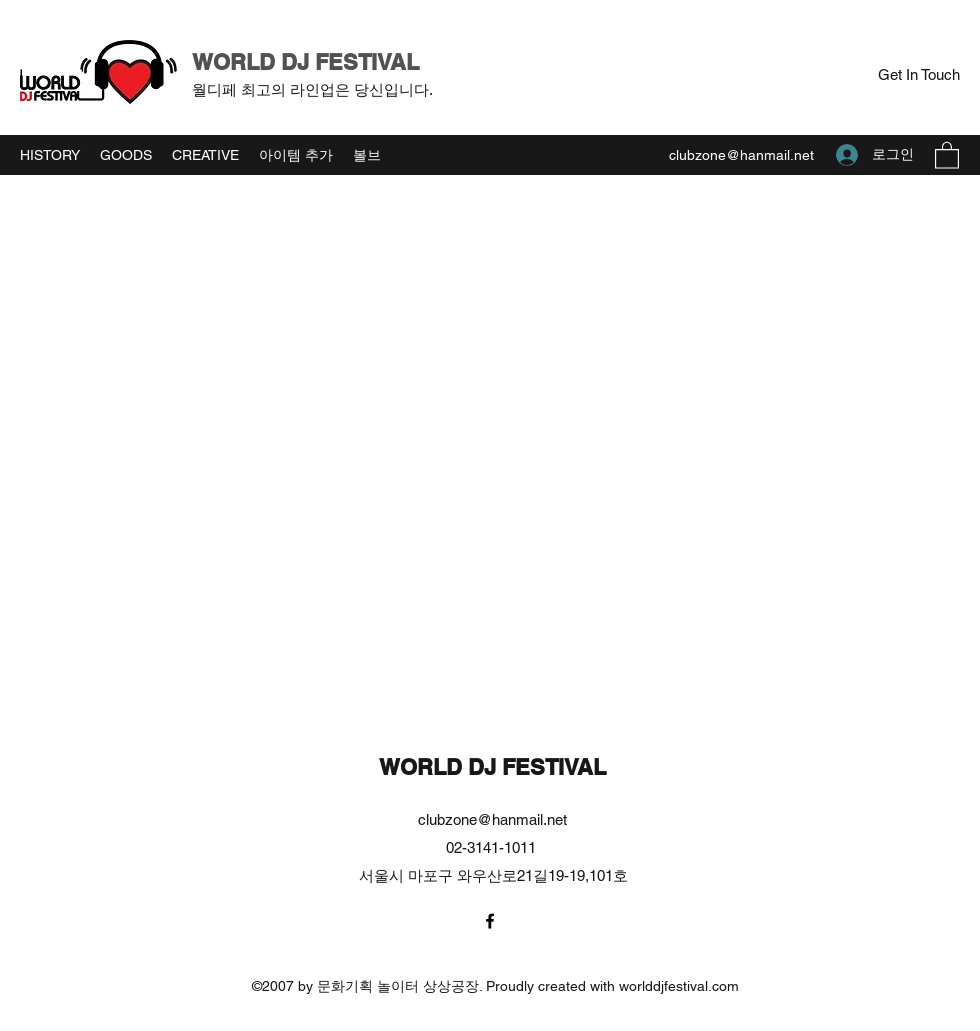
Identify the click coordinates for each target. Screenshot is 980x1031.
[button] (918, 75)
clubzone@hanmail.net (741, 155)
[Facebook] (490, 921)
